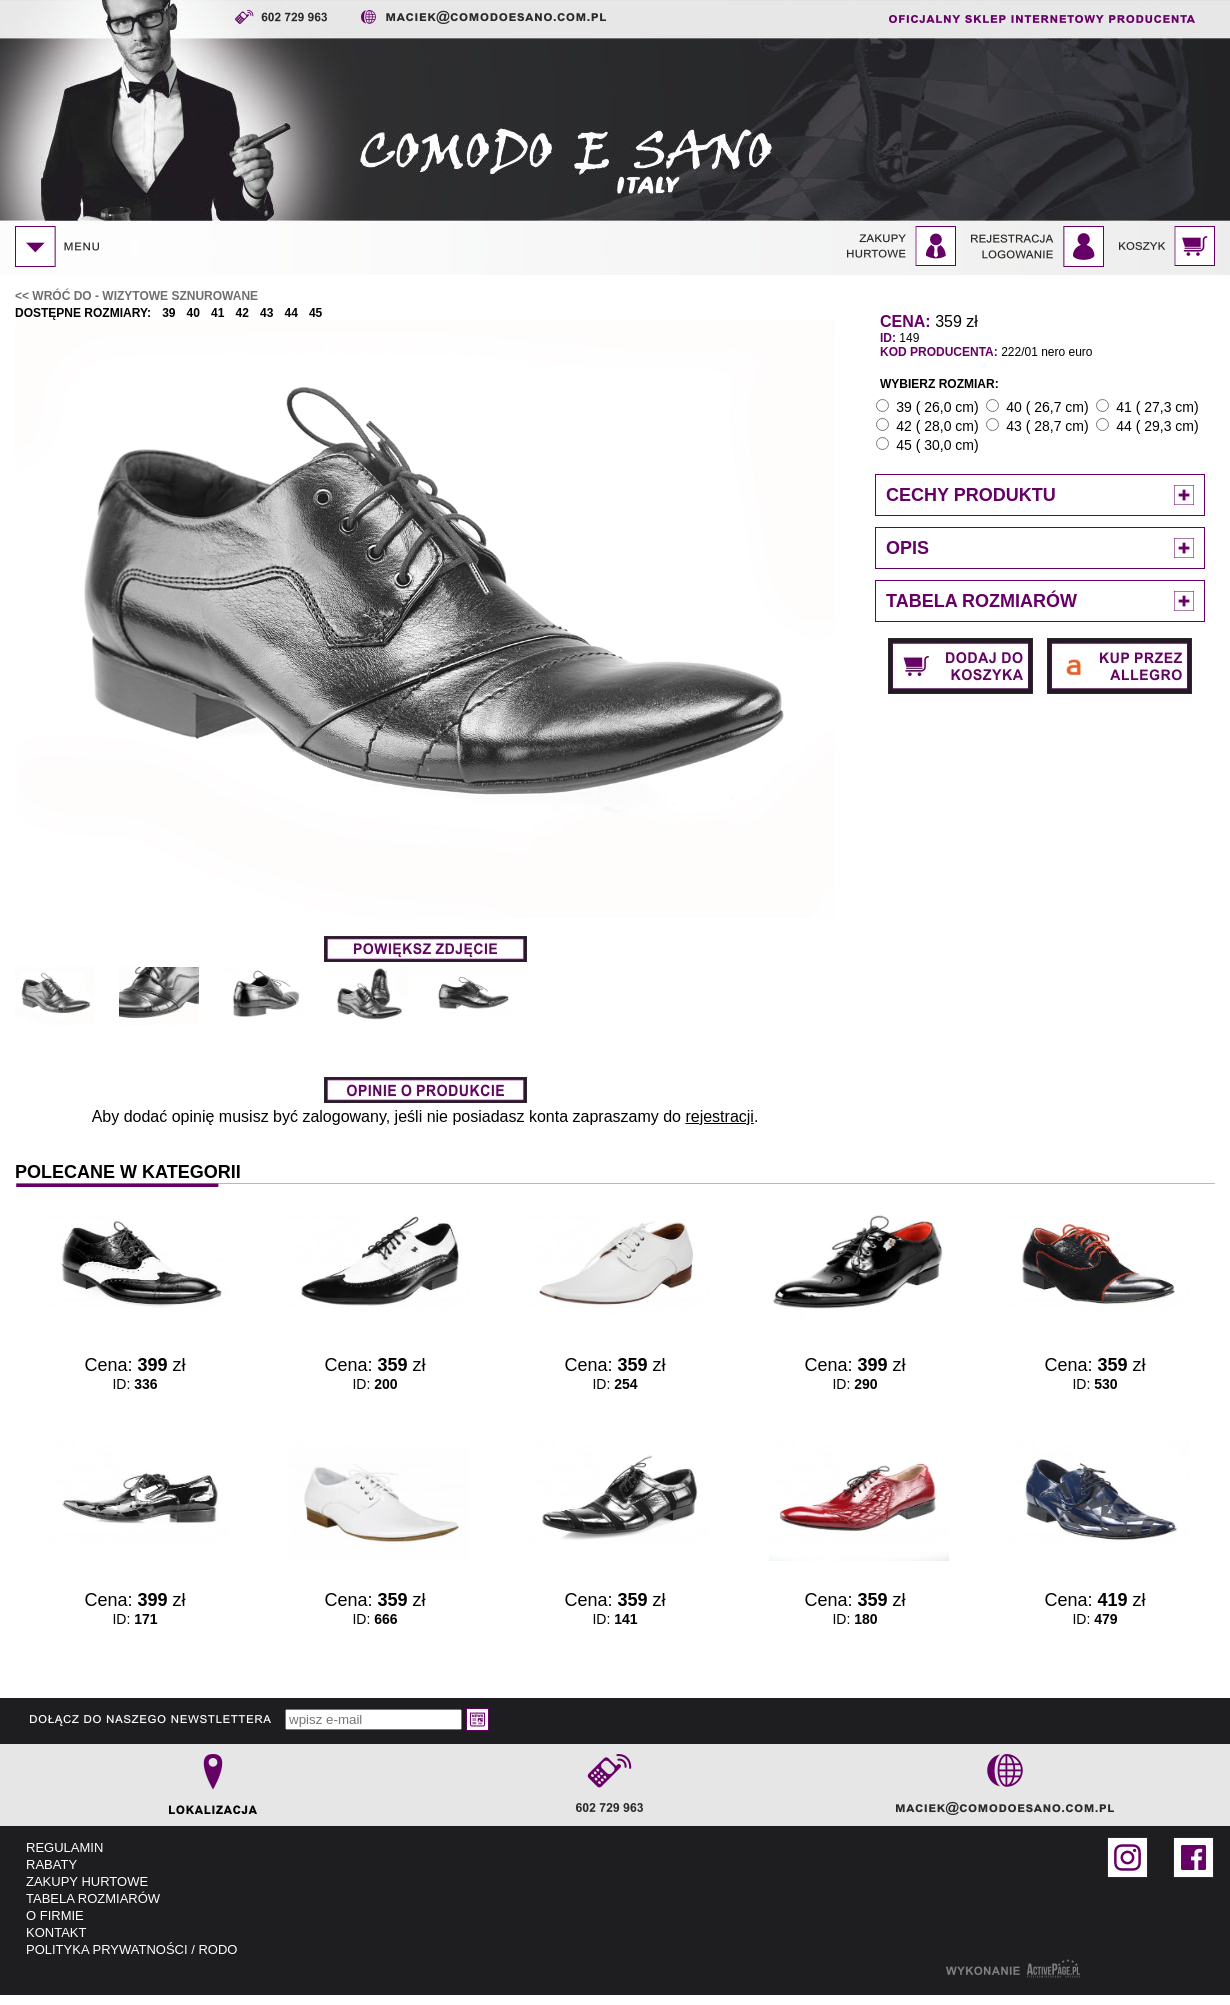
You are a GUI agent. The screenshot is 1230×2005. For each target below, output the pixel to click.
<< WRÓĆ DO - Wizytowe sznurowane (136, 296)
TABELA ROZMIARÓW (93, 1898)
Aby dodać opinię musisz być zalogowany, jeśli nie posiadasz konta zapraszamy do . (425, 1116)
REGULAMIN (64, 1847)
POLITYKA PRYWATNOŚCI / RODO (131, 1949)
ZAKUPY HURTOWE (87, 1881)
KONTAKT (56, 1932)
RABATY (51, 1864)
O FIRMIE (55, 1915)
